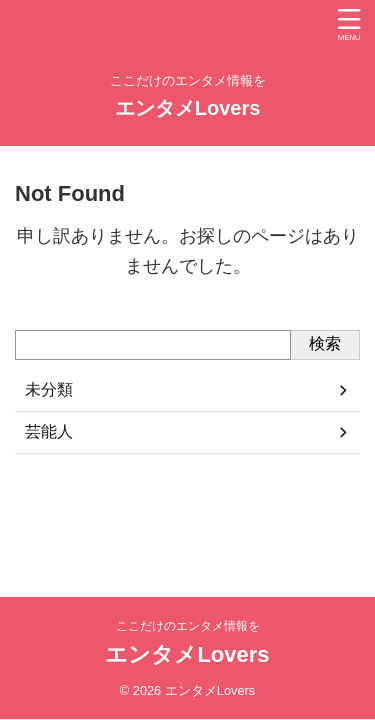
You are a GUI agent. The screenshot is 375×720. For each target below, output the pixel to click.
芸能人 (49, 431)
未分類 (49, 389)
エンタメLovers (188, 108)
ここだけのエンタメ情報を (188, 626)
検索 (325, 343)
